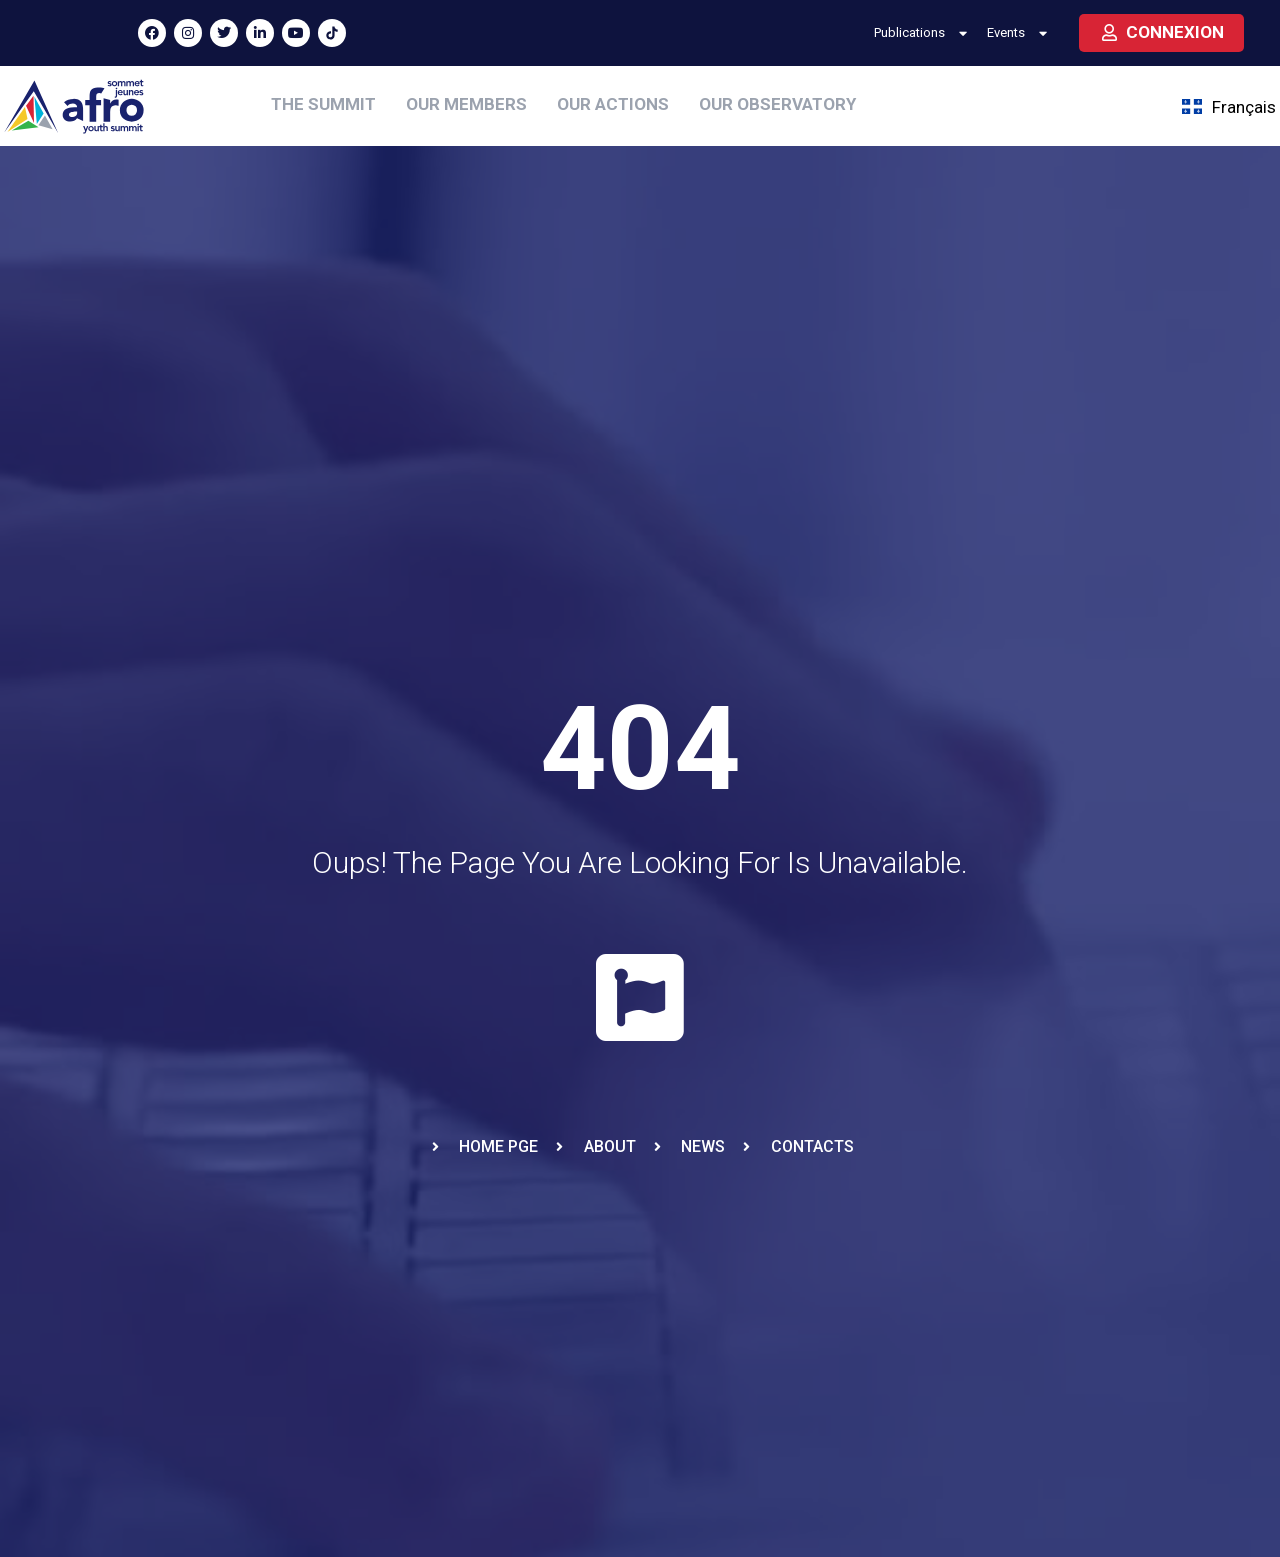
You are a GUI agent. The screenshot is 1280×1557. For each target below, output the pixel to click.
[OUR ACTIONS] (613, 106)
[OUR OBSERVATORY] (777, 106)
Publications (922, 33)
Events (1019, 33)
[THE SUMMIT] (323, 106)
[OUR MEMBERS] (466, 106)
